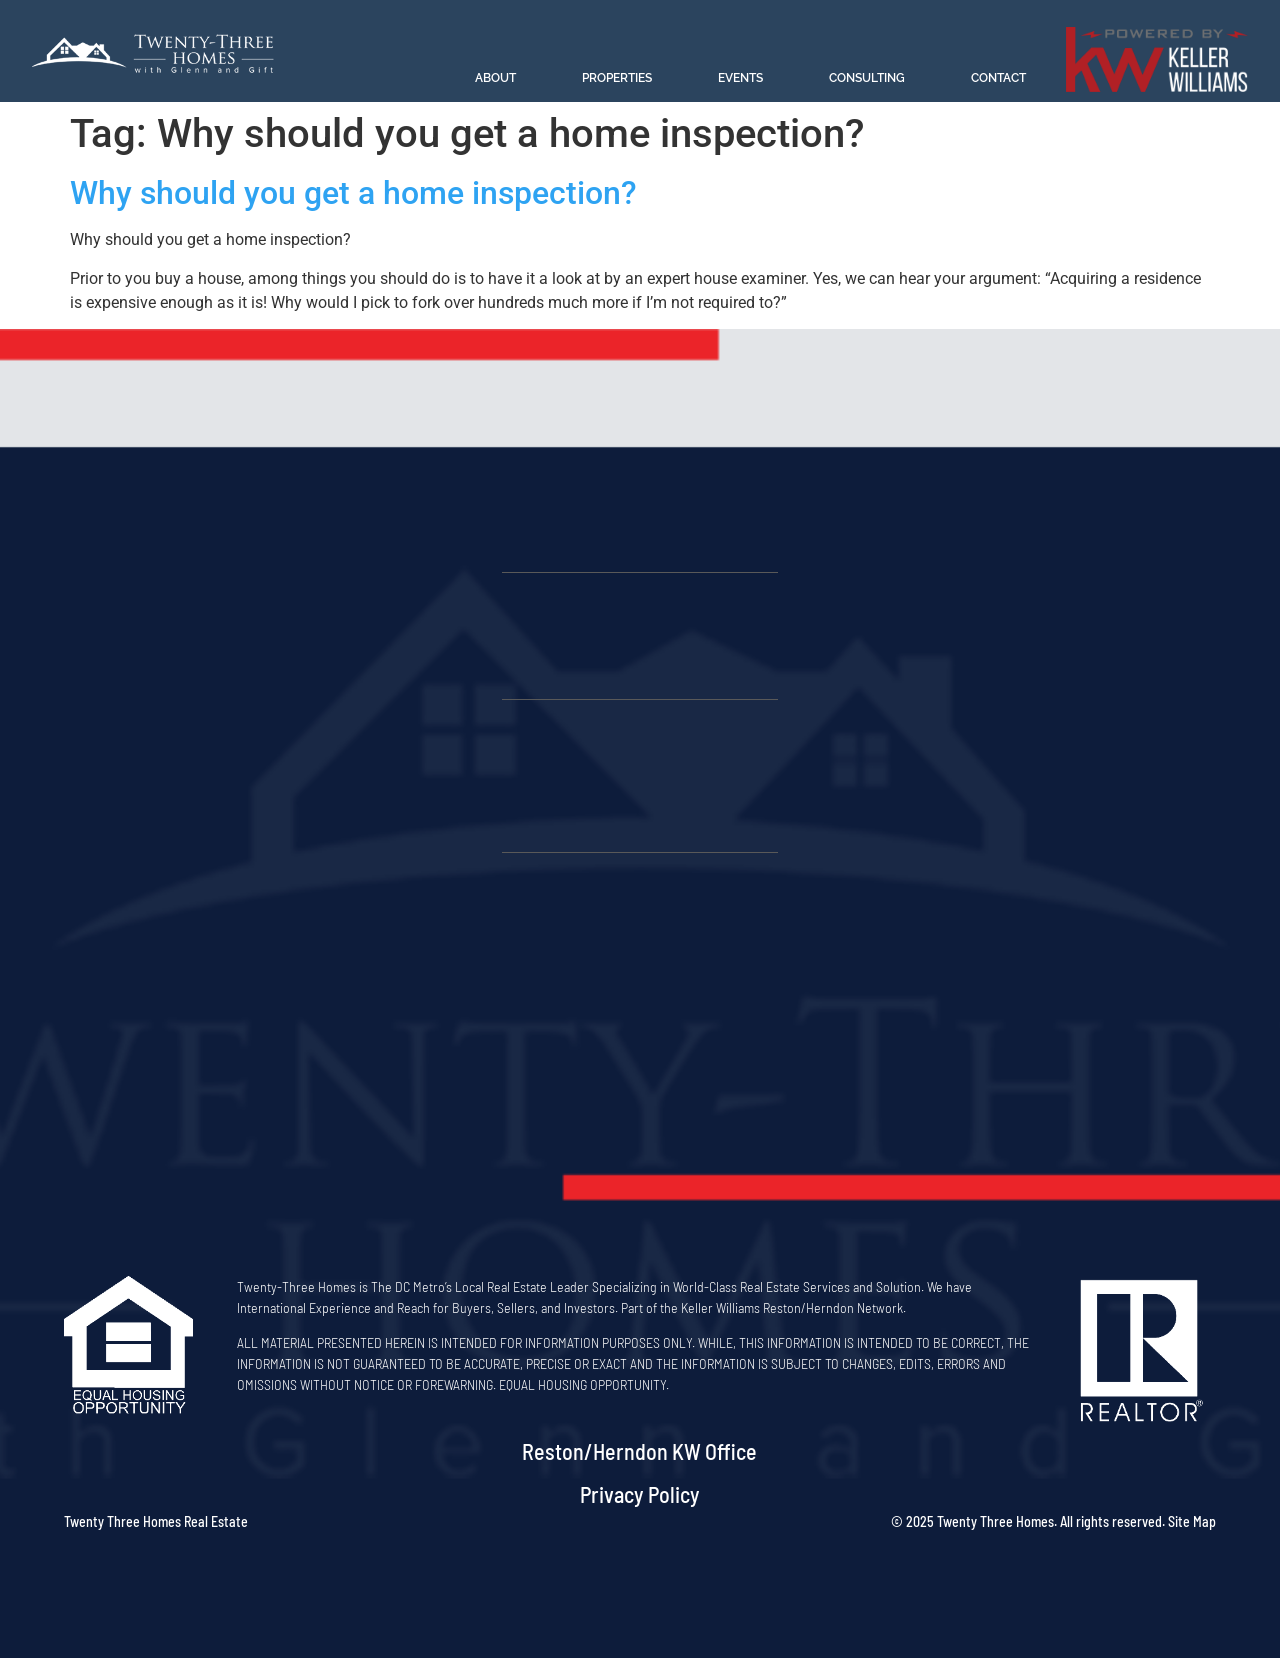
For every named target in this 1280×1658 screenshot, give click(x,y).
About (495, 78)
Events (740, 78)
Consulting (867, 78)
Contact (998, 78)
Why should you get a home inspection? (353, 193)
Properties (617, 78)
